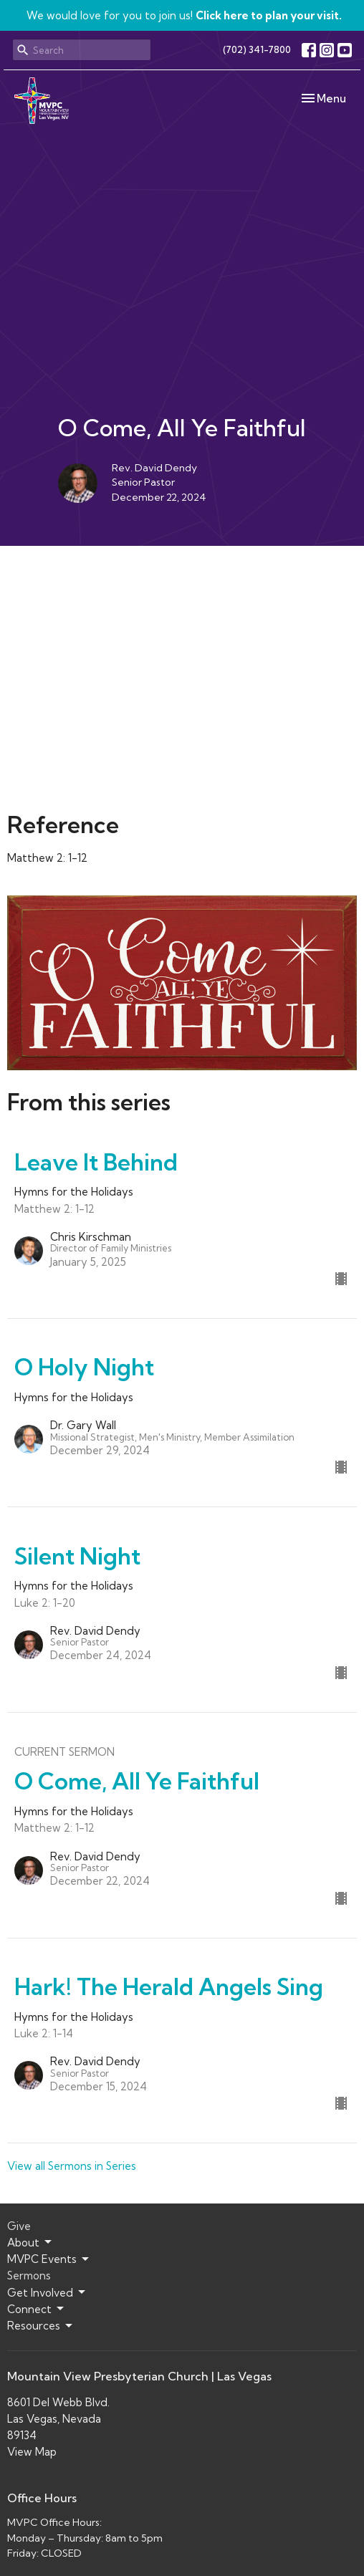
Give (19, 2226)
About (30, 2242)
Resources (41, 2326)
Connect (36, 2309)
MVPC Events (49, 2259)
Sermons (29, 2275)
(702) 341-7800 (257, 49)
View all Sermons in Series (71, 2166)
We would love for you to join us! (184, 15)
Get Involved (47, 2292)
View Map (32, 2452)
